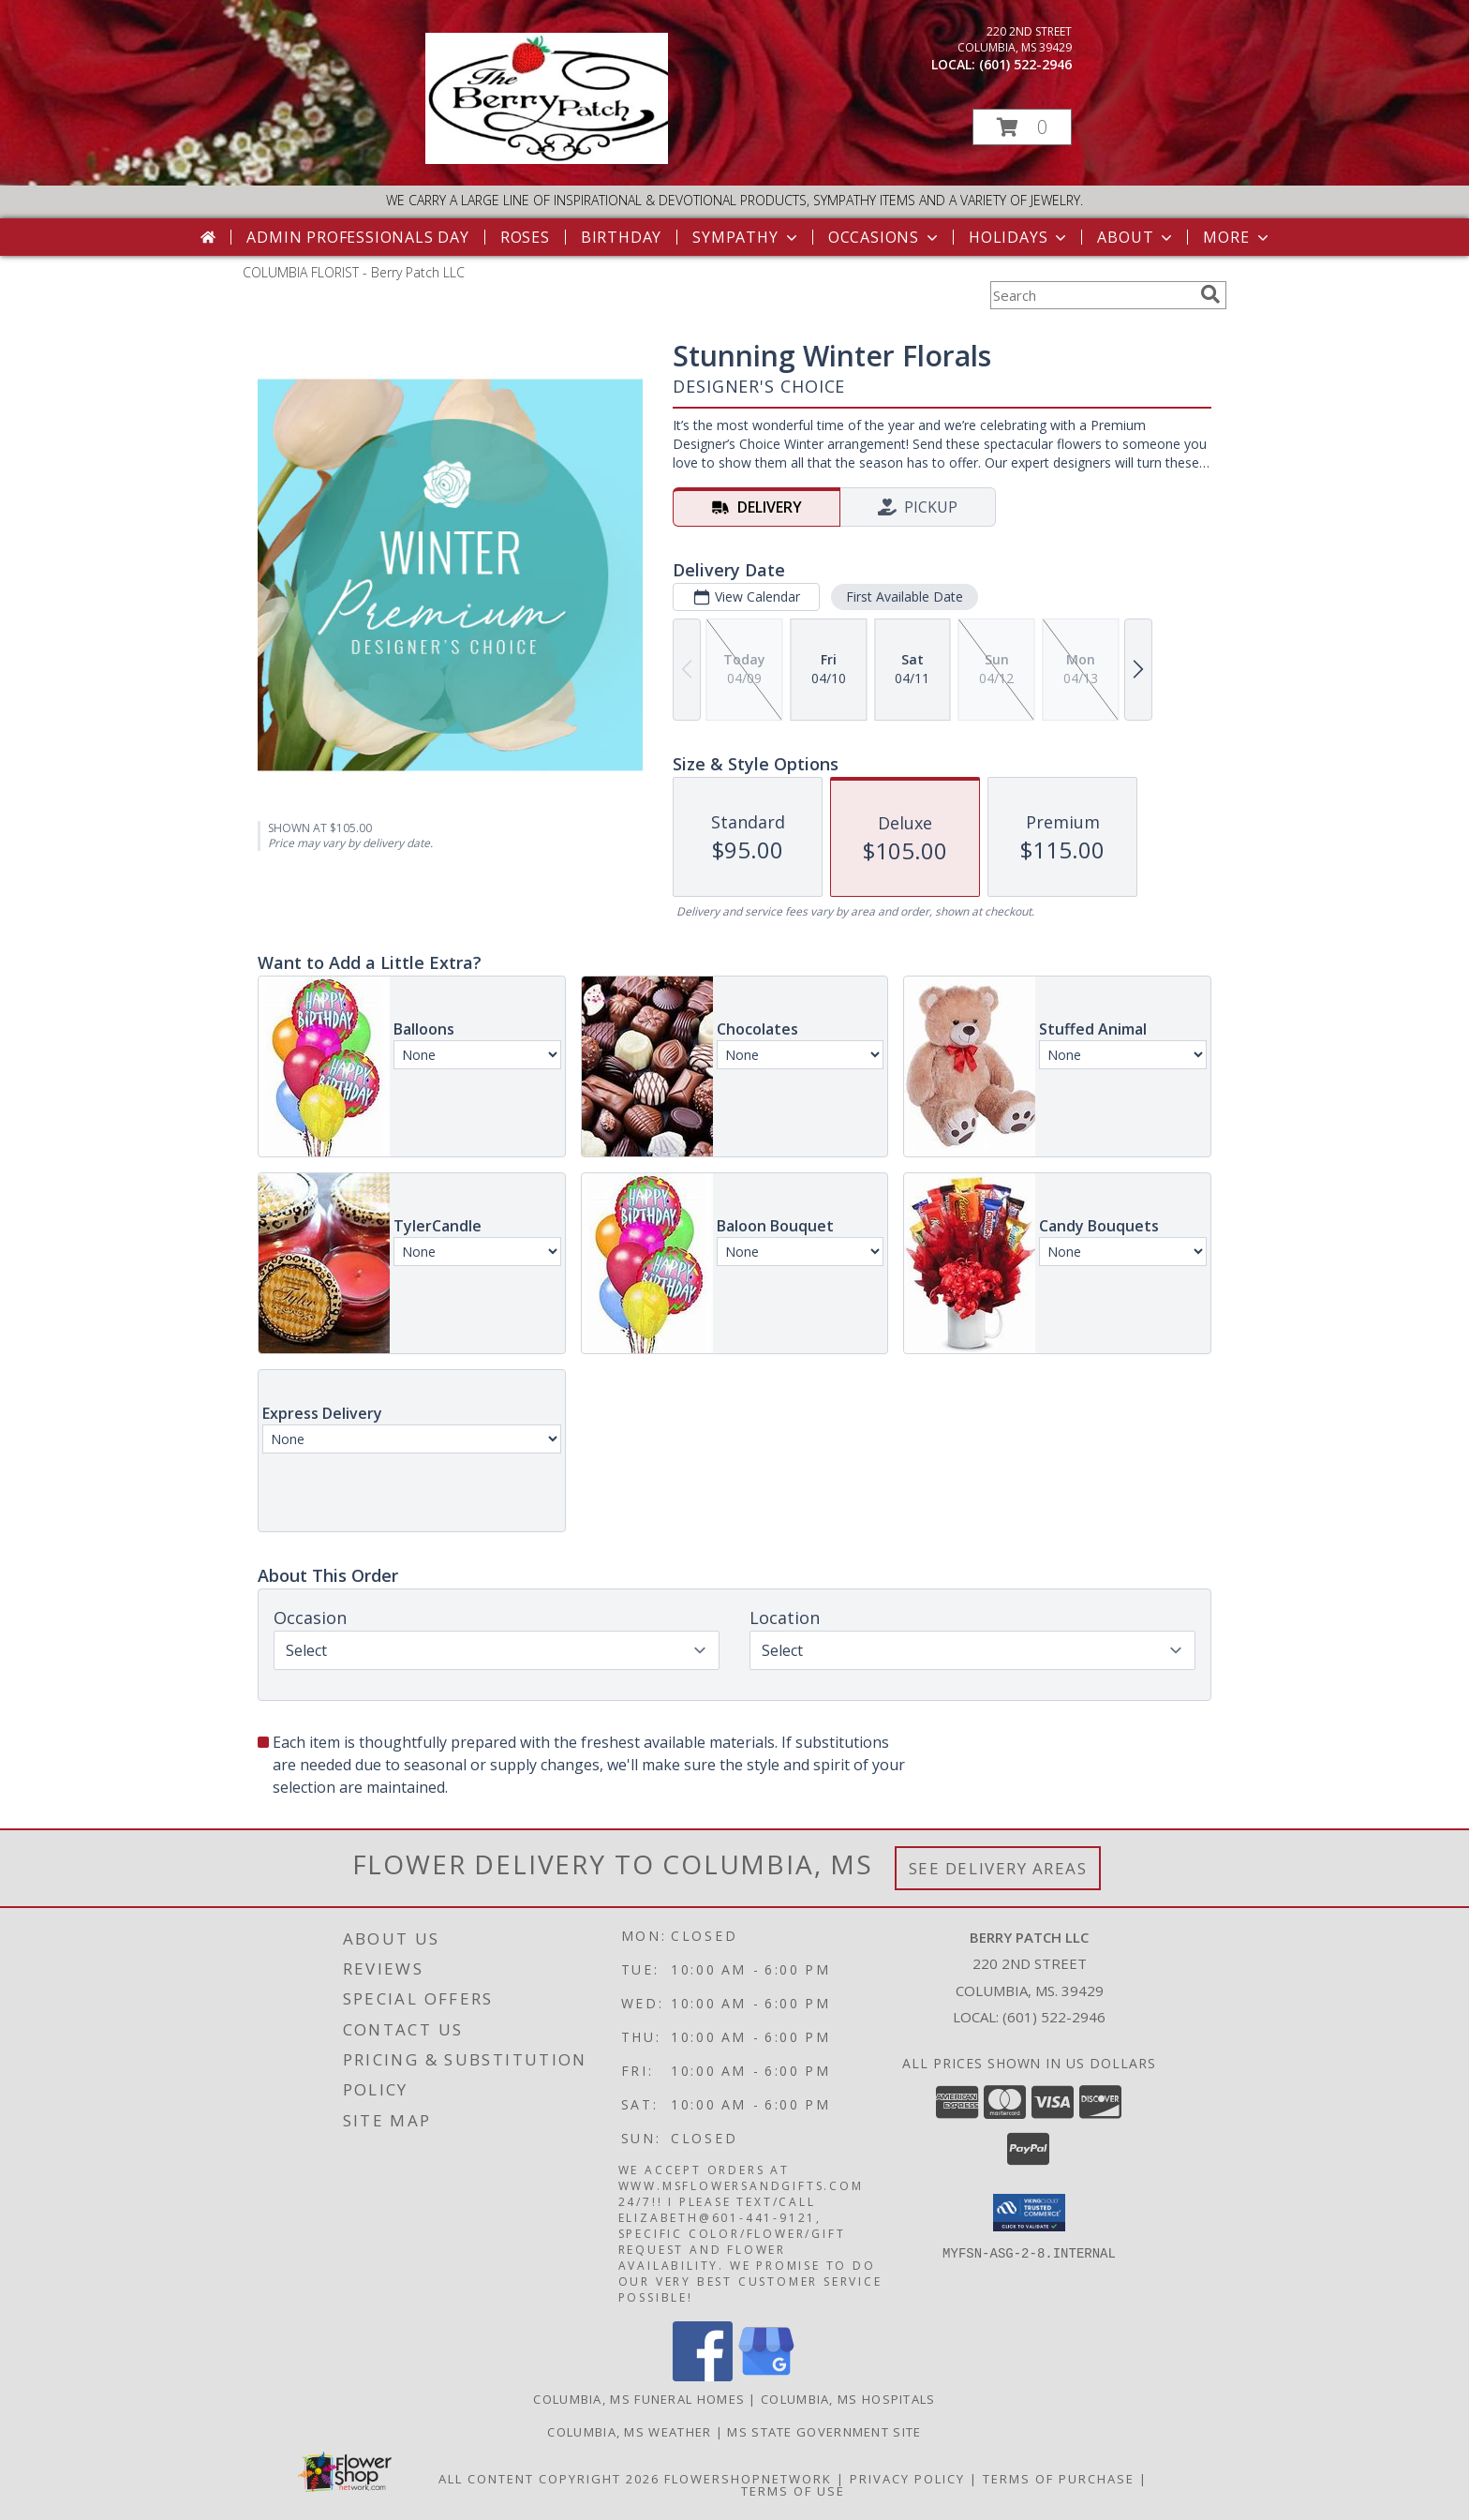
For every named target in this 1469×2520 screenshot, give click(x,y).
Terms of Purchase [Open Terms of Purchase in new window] (1059, 2478)
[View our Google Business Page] (766, 2376)
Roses (525, 237)
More (1237, 237)
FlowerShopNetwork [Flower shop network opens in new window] (748, 2478)
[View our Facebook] (703, 2376)
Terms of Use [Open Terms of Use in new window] (793, 2491)
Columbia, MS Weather (629, 2431)
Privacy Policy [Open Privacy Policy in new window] (907, 2478)
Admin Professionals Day (357, 237)
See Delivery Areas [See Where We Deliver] (998, 1868)
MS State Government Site (824, 2431)
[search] (1210, 294)
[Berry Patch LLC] (546, 159)
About (1136, 237)
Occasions (885, 237)
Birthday (621, 237)
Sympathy (746, 237)
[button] (1022, 127)
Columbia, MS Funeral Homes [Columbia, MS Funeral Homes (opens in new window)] (639, 2399)
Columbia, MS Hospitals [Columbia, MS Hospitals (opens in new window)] (848, 2399)
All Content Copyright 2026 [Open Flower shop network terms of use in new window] (549, 2478)
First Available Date (904, 596)
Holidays (1019, 237)
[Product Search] (1091, 295)
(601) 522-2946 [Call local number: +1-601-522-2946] (1025, 64)
